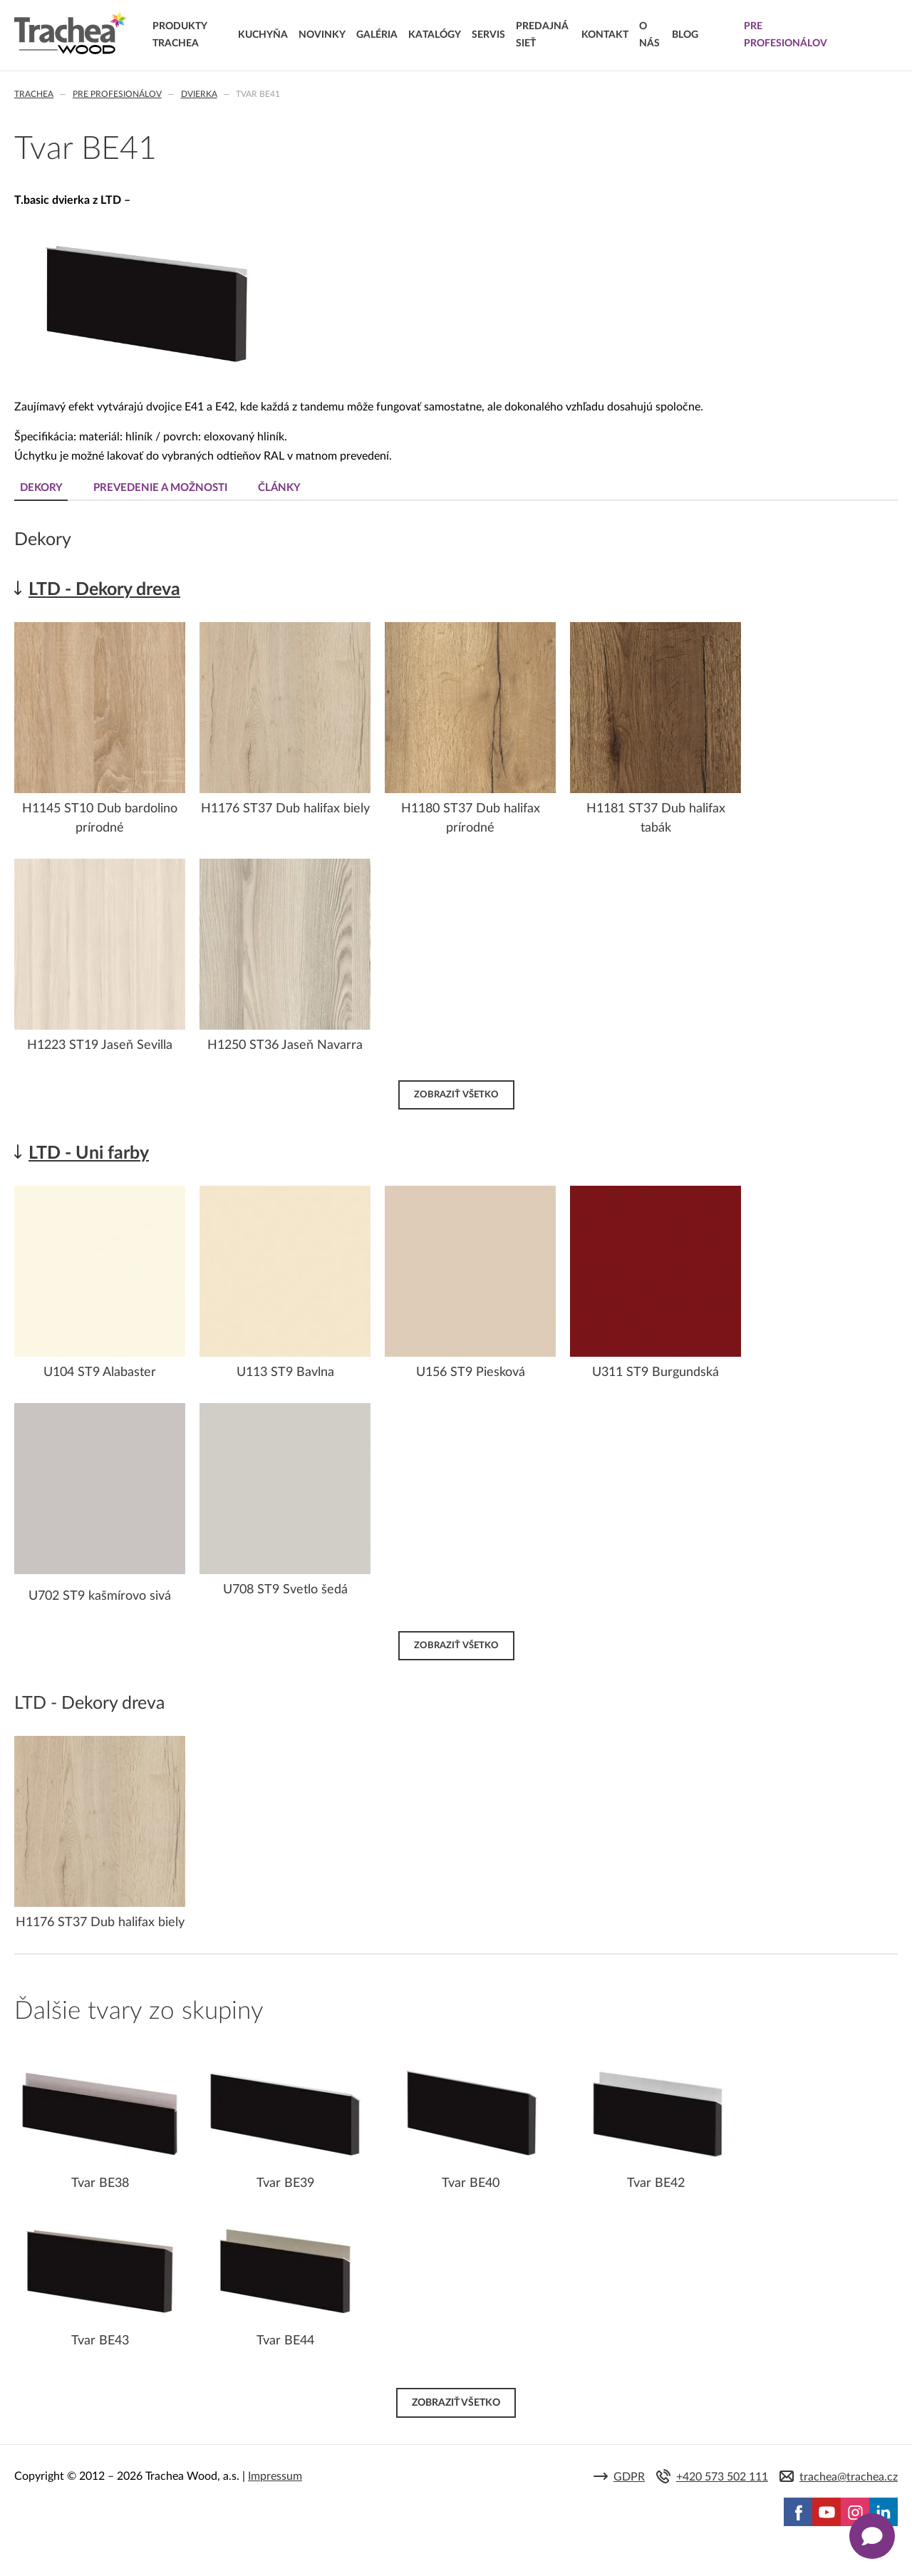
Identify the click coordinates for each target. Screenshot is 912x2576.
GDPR (629, 2477)
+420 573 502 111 (722, 2477)
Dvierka (199, 94)
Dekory (41, 487)
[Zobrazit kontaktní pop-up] (872, 2536)
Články (282, 487)
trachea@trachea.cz (848, 2477)
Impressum (275, 2476)
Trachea (33, 94)
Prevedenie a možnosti (162, 487)
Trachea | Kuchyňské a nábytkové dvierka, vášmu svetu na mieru (70, 33)
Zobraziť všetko (456, 1094)
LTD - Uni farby (88, 1153)
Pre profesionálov (117, 94)
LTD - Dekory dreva (104, 590)
